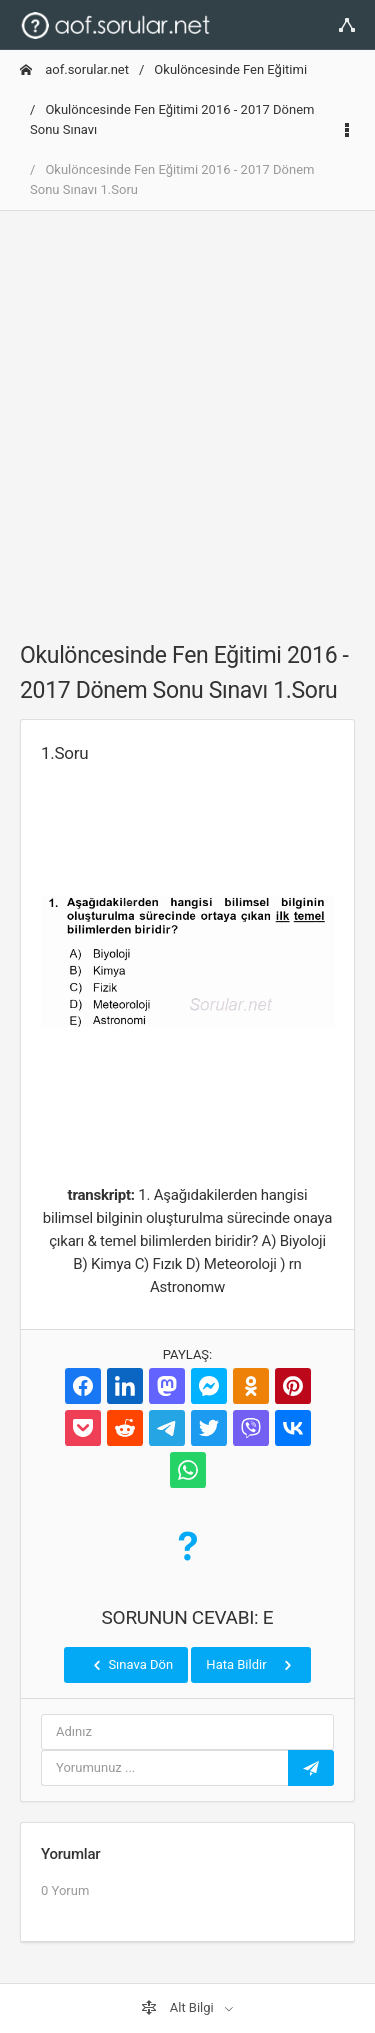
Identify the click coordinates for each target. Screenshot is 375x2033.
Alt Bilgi (179, 2008)
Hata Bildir (250, 1665)
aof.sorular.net (74, 69)
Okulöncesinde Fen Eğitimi (230, 69)
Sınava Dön (131, 1665)
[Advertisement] (187, 414)
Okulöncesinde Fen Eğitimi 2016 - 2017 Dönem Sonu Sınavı (172, 119)
